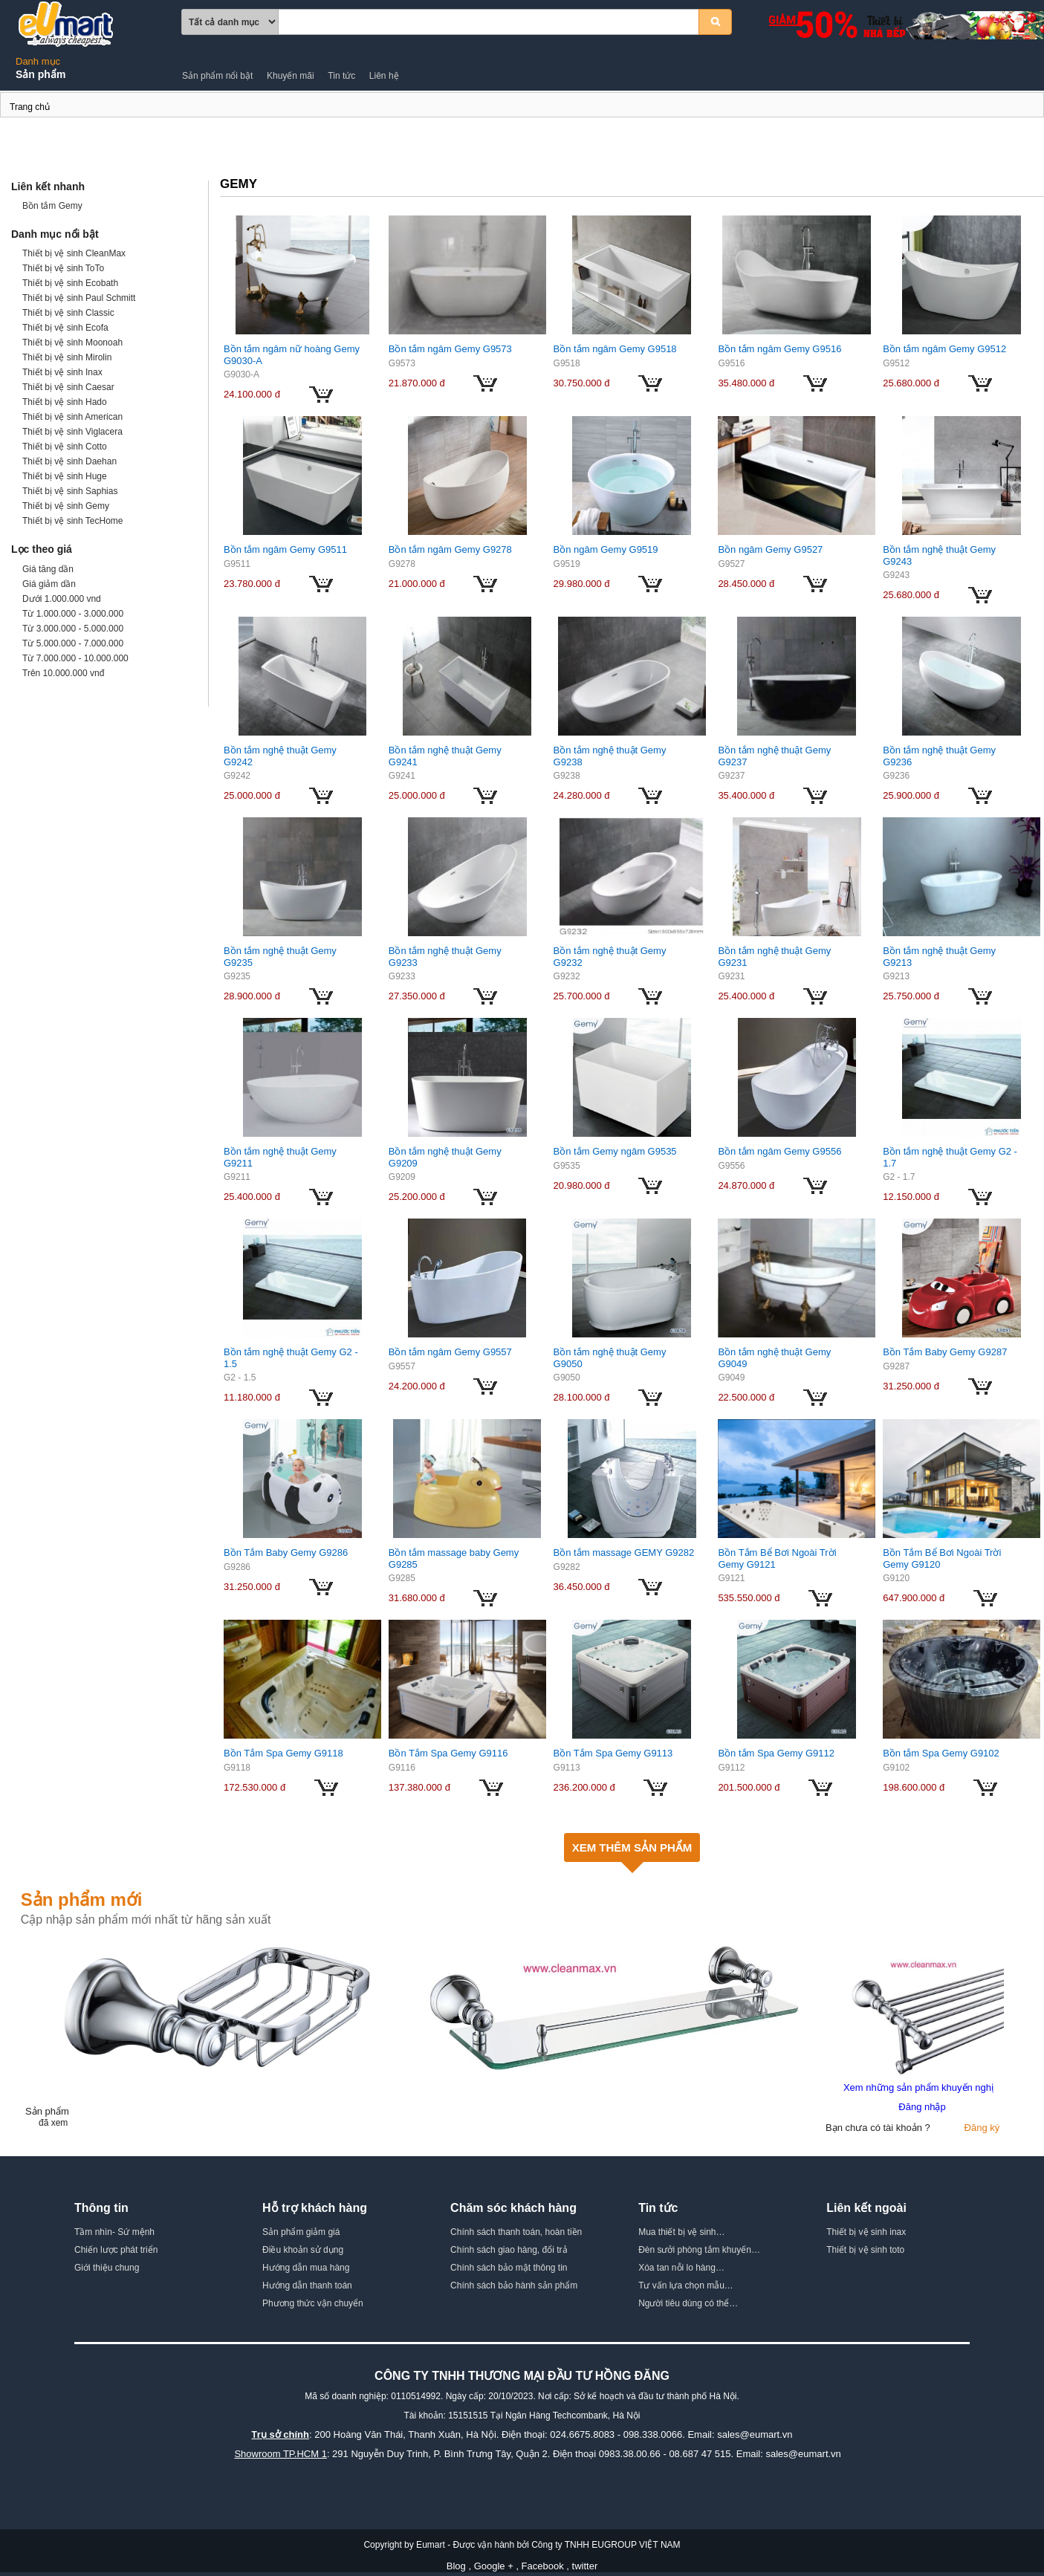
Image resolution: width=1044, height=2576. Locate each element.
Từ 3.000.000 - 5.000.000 (72, 628)
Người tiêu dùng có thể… (688, 2303)
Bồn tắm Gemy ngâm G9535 (615, 1151)
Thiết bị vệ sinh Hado (64, 402)
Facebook (543, 2566)
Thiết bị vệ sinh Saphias (69, 491)
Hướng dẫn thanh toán (307, 2285)
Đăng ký (982, 2127)
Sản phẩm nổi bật (217, 76)
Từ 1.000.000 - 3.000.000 (72, 614)
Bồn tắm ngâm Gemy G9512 (944, 348)
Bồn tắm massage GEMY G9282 (624, 1552)
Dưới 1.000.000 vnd (61, 599)
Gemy (1, 108)
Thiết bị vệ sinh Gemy (65, 506)
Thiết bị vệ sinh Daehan (69, 461)
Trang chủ (30, 107)
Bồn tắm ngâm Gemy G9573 (450, 348)
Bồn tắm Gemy (52, 206)
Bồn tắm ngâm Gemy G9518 (615, 348)
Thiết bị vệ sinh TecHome (72, 521)
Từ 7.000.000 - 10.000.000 (75, 658)
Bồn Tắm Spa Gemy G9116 (448, 1753)
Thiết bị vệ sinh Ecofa (65, 327)
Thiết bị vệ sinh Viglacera (72, 431)
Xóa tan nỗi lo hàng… (681, 2267)
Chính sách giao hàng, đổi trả (508, 2250)
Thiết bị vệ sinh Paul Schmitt (78, 298)
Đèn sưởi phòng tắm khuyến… (699, 2250)
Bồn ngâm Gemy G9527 (770, 549)
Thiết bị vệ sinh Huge (64, 476)
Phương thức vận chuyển (312, 2303)
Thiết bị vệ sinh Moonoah (72, 342)
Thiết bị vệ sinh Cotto (64, 446)
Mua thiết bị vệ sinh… (681, 2232)
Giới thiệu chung (106, 2267)
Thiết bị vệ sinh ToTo (63, 268)
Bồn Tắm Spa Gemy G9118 (283, 1753)
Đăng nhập (921, 2106)
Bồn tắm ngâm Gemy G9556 (779, 1151)
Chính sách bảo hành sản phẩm (513, 2285)
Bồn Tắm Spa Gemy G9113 (613, 1753)
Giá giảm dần (49, 584)
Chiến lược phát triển (116, 2250)
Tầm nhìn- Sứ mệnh (114, 2232)
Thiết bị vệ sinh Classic (68, 313)
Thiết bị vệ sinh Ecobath (70, 283)
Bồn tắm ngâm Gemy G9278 (450, 549)
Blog (456, 2566)
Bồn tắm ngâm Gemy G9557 (450, 1351)
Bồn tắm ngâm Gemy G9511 (285, 549)
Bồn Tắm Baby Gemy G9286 (286, 1552)
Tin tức (341, 76)
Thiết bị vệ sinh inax (866, 2232)
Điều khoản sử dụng (302, 2250)
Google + (493, 2566)
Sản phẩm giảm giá (301, 2232)
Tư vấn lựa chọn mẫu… (685, 2285)
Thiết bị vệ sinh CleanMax (74, 253)
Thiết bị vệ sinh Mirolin (66, 357)
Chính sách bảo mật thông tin (508, 2267)
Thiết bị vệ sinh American (72, 417)
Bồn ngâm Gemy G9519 (606, 549)
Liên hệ (384, 76)
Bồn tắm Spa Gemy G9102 (941, 1753)
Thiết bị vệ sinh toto (865, 2250)
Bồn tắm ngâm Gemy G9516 (779, 348)
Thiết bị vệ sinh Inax (62, 372)
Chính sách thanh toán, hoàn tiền (516, 2232)
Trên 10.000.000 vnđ (63, 673)
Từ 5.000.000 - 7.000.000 (72, 643)
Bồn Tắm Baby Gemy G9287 (945, 1351)
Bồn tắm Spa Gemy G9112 (776, 1753)
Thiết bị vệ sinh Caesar (68, 387)
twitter (585, 2566)
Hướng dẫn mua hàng (305, 2267)
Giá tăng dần (48, 569)
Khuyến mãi (290, 76)
